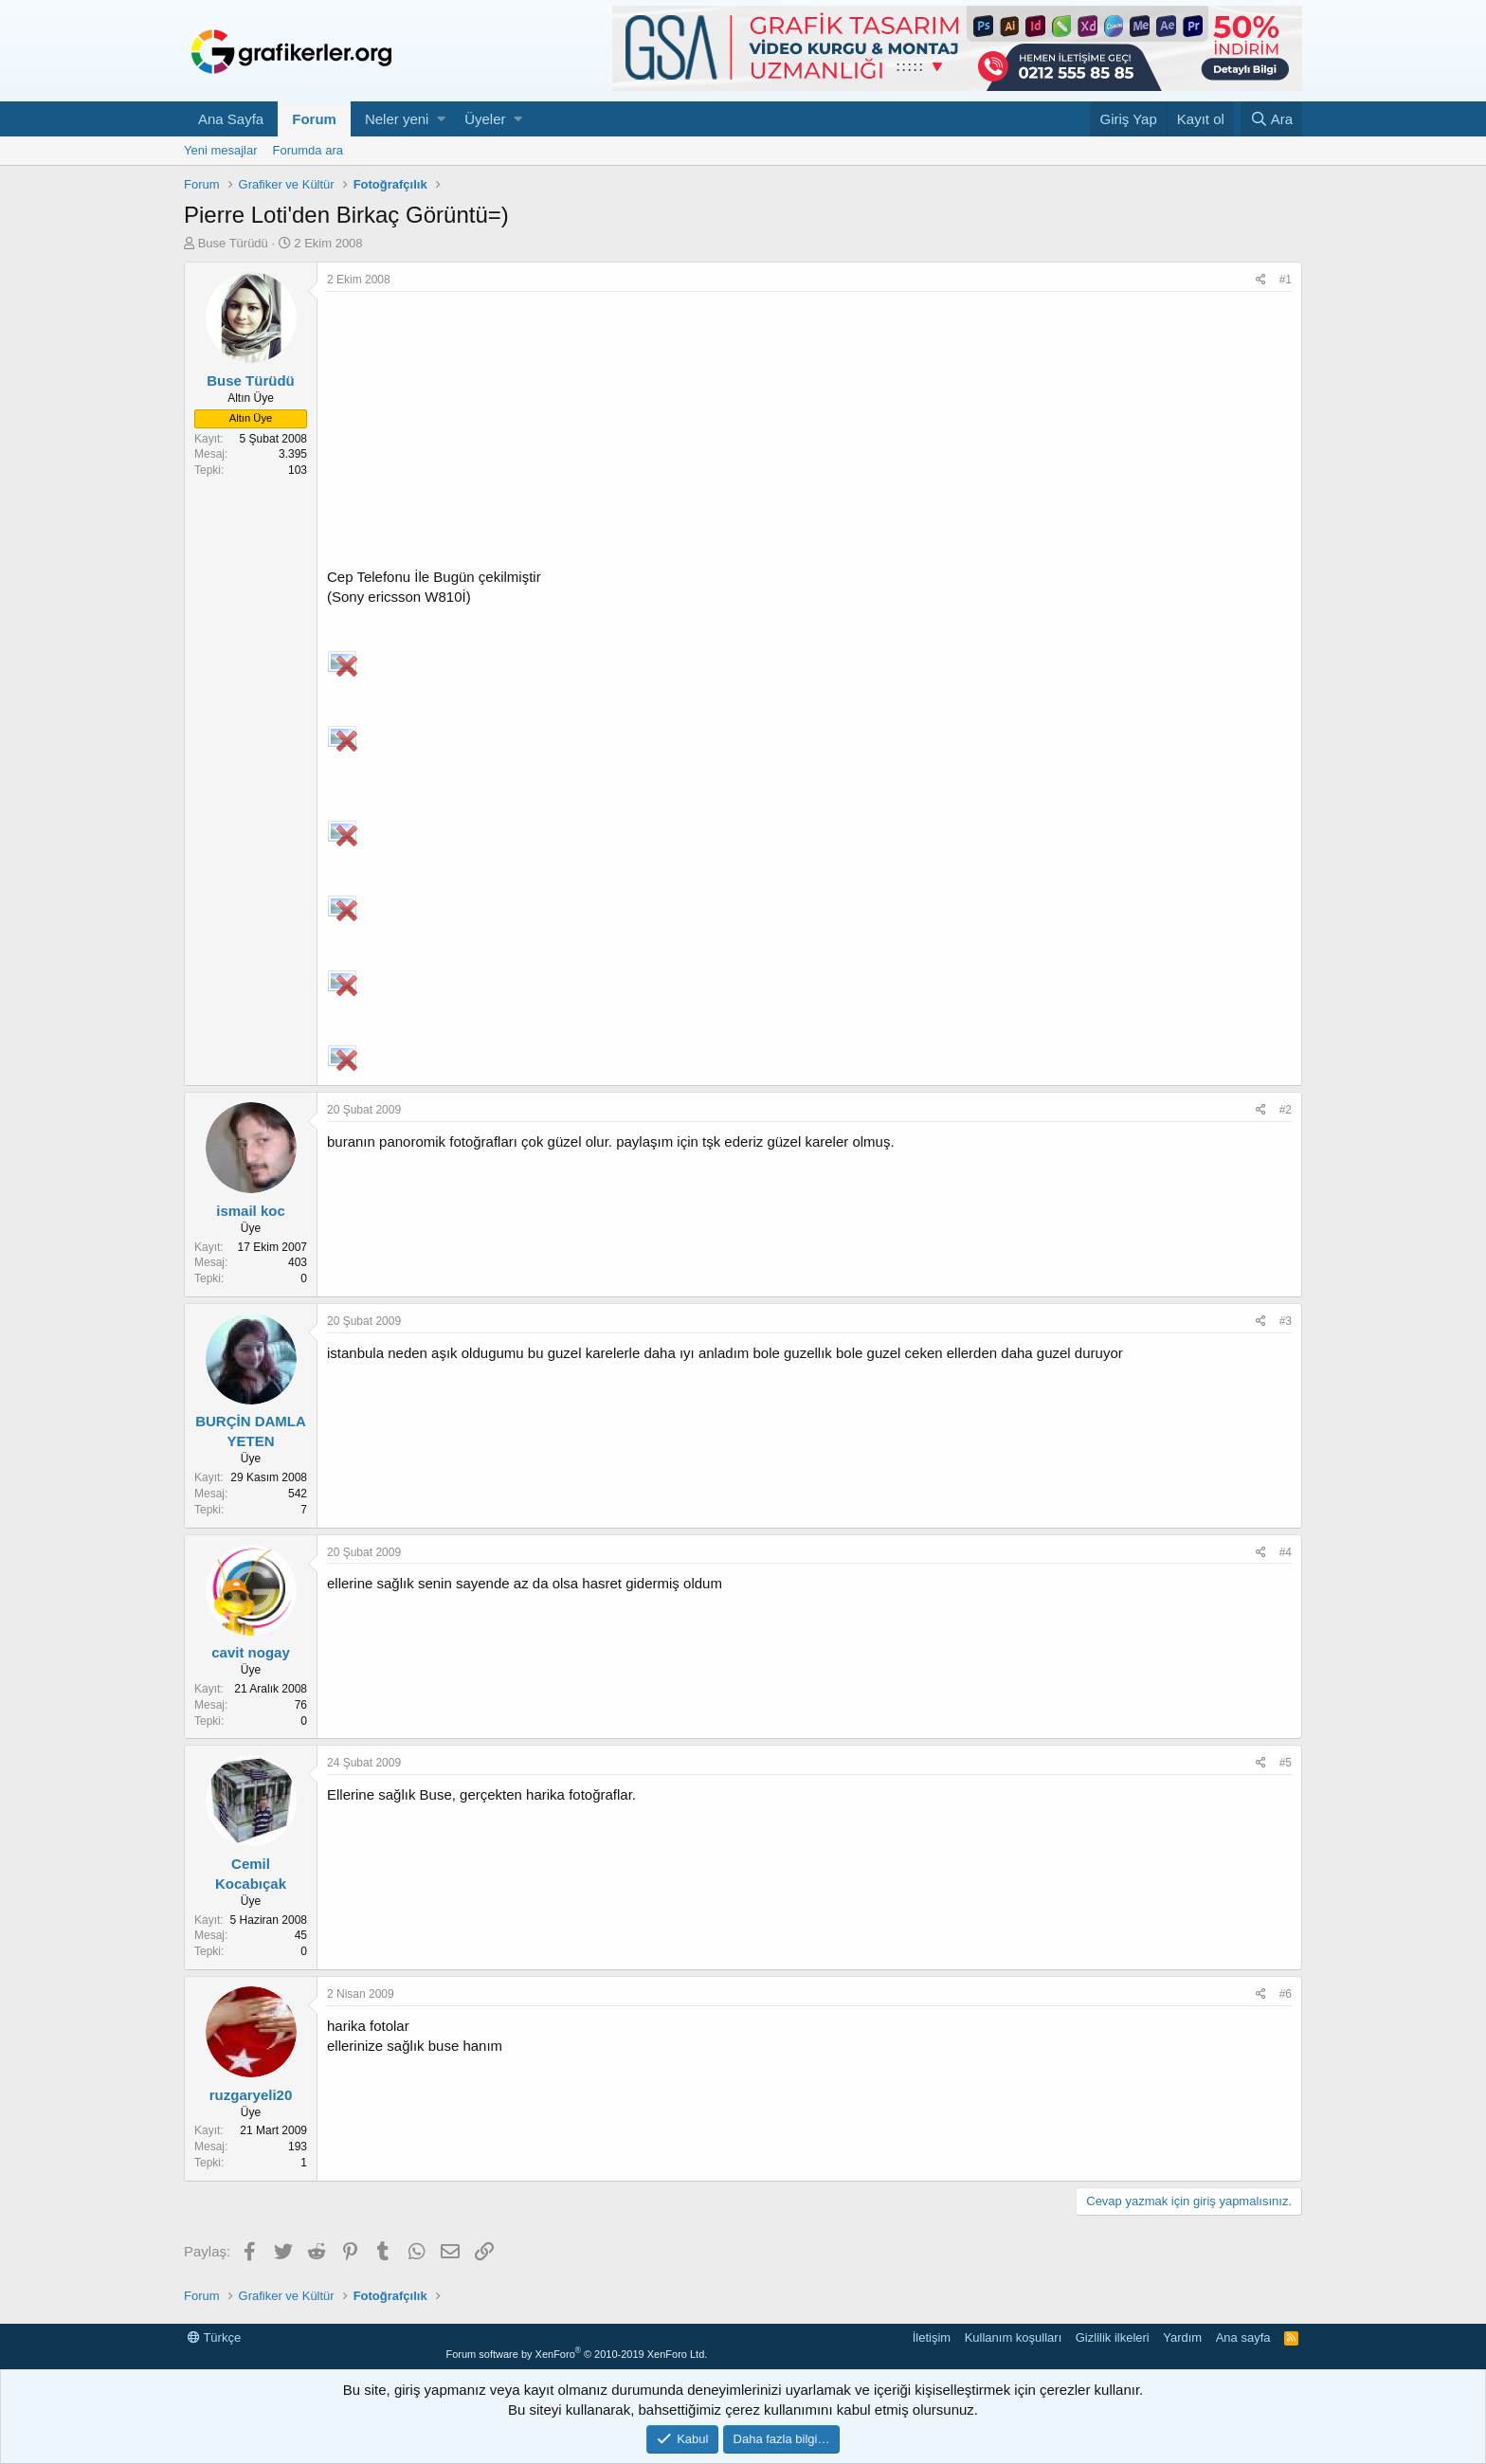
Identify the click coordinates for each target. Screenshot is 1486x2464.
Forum (314, 119)
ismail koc (250, 1211)
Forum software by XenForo (576, 2354)
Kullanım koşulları (1013, 2337)
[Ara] (1271, 118)
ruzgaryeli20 (251, 2095)
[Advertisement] (809, 434)
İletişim (932, 2337)
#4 (1285, 1552)
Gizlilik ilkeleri (1113, 2337)
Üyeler (484, 119)
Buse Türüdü (233, 243)
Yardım (1182, 2337)
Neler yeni (397, 119)
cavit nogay (250, 1652)
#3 (1285, 1321)
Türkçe (214, 2337)
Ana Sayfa (230, 119)
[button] (441, 118)
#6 (1285, 1994)
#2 (1285, 1109)
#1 (1285, 279)
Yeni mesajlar (221, 150)
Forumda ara (308, 150)
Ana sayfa (1243, 2337)
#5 (1285, 1762)
